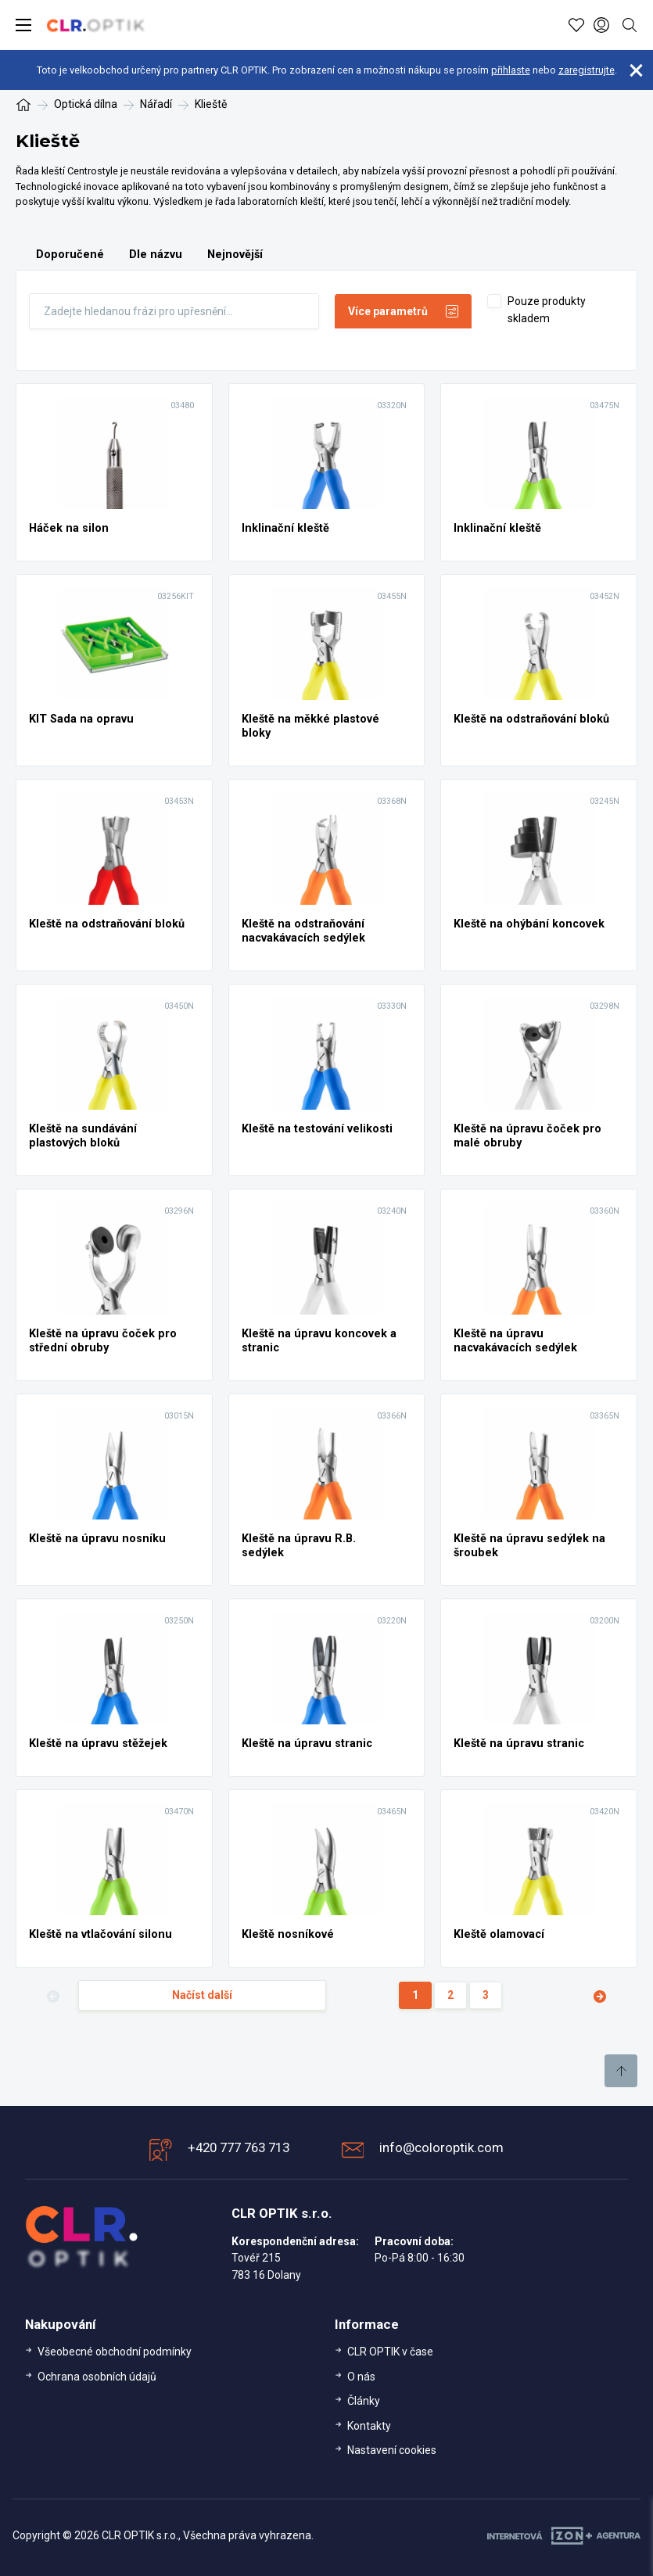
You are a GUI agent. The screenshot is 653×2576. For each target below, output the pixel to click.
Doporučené (70, 254)
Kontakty (369, 2426)
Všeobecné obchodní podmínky (115, 2351)
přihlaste (510, 70)
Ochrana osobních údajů (97, 2376)
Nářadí (156, 104)
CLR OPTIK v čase (390, 2351)
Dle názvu (155, 254)
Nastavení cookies (391, 2450)
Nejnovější (235, 254)
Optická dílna (85, 104)
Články (363, 2401)
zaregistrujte (586, 70)
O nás (361, 2376)
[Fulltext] (174, 311)
